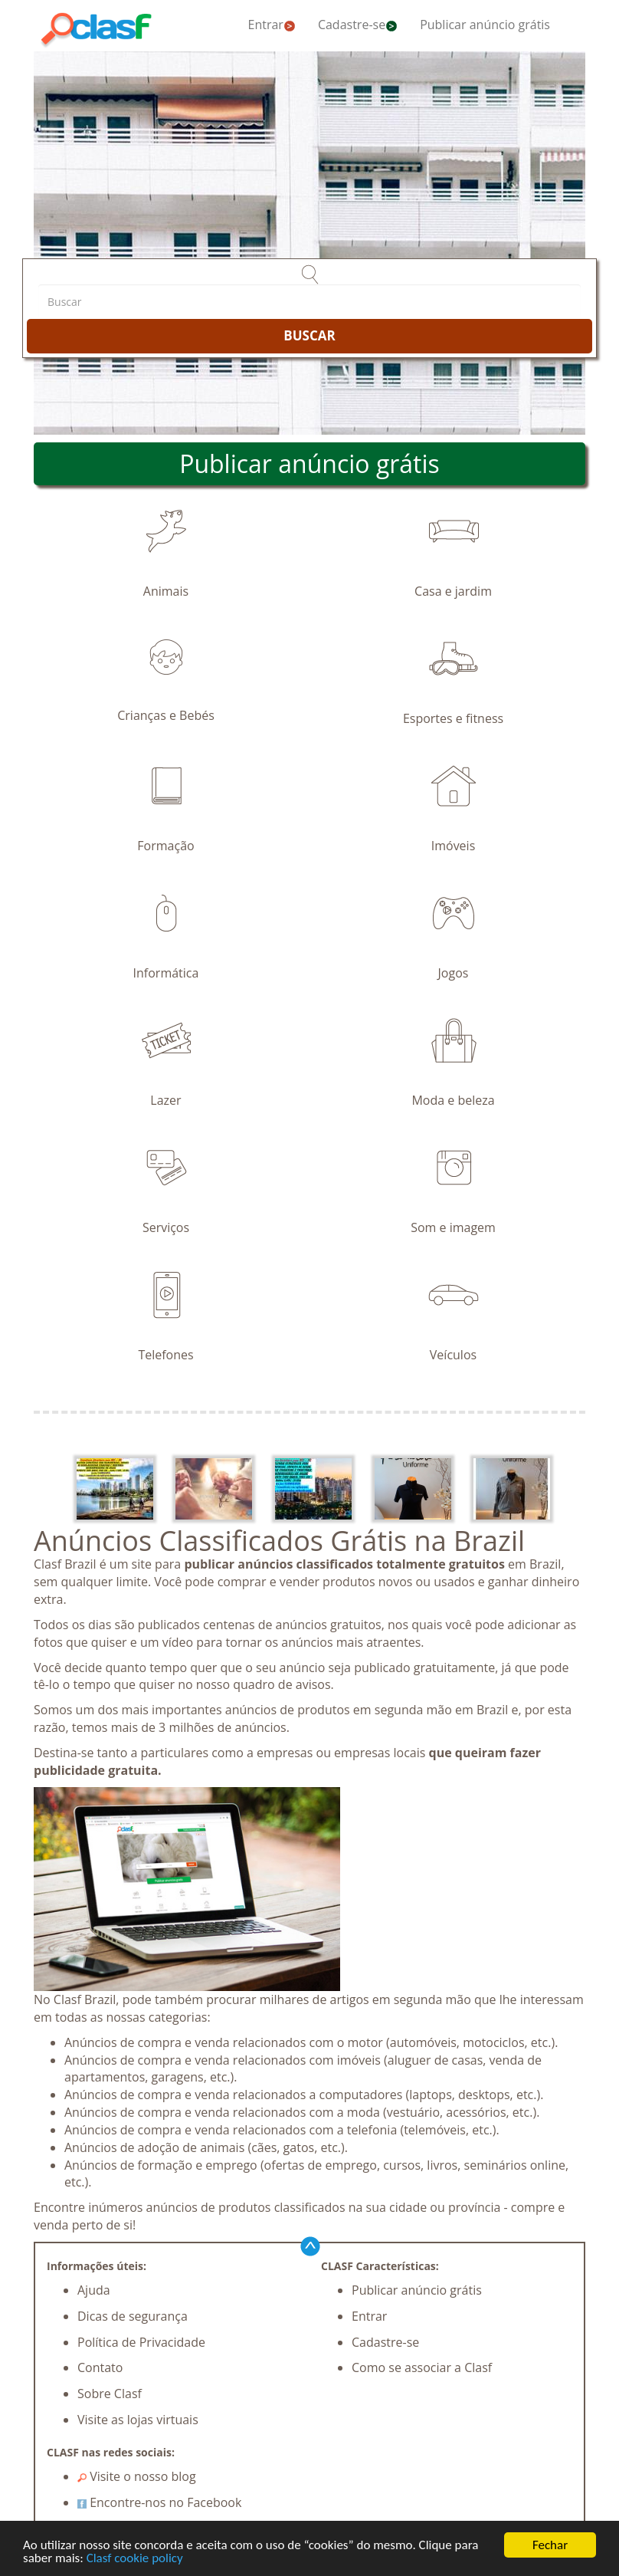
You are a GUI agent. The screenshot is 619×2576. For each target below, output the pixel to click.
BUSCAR (309, 335)
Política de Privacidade (141, 2342)
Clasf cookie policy (135, 2560)
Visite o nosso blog (136, 2476)
